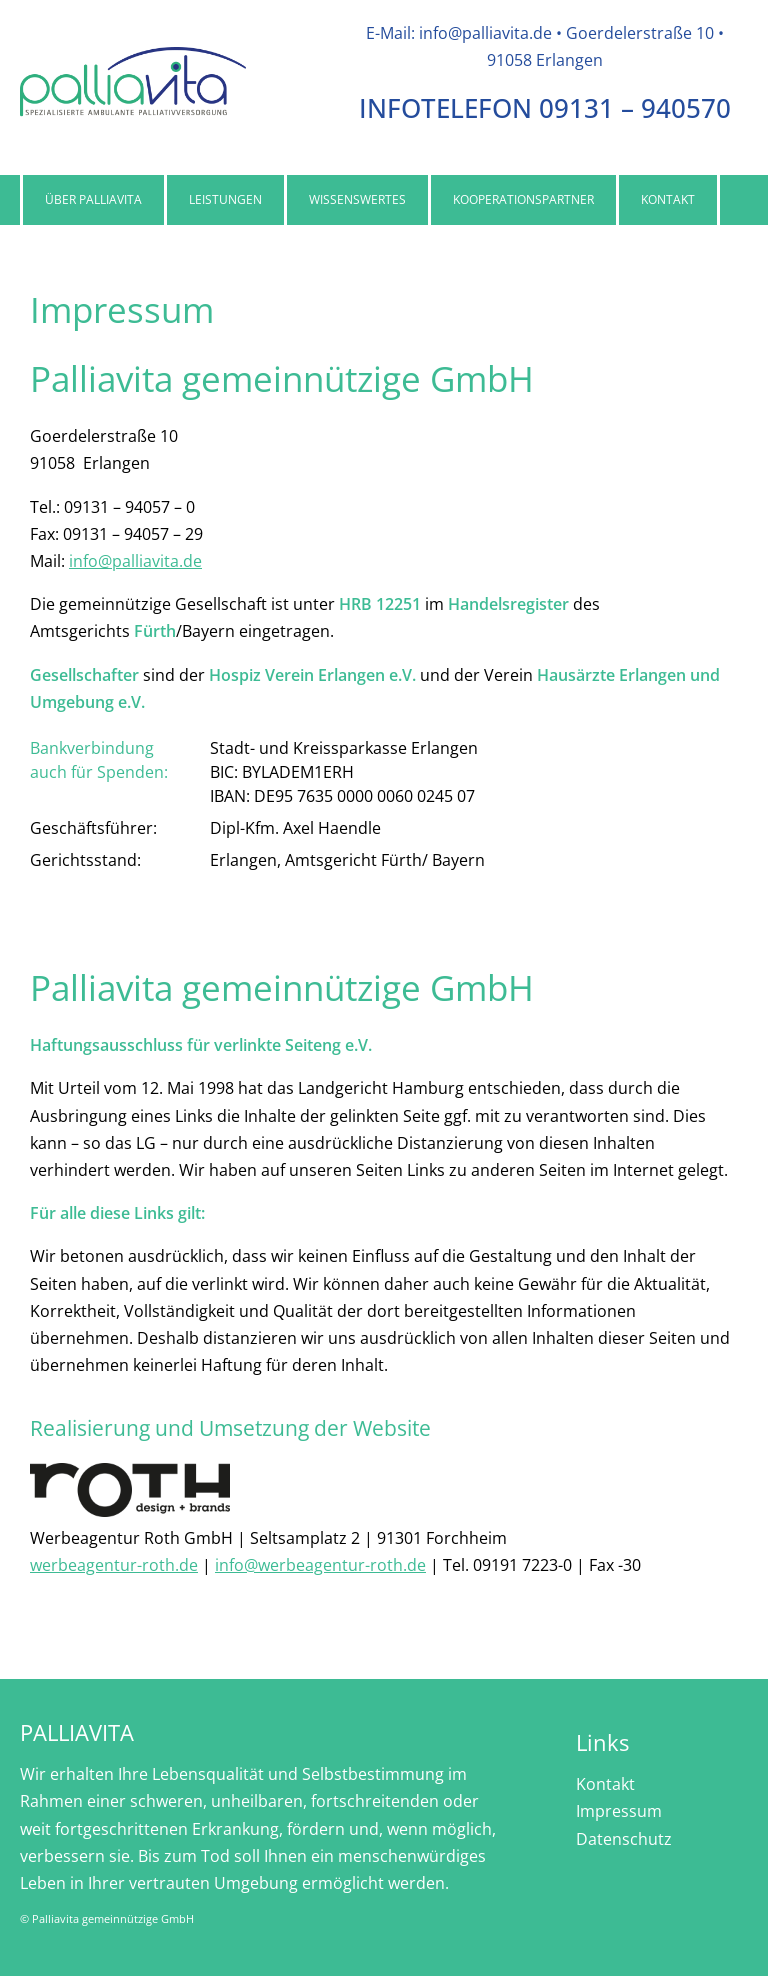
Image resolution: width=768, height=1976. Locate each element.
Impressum (619, 1811)
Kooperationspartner (523, 199)
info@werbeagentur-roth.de (320, 1565)
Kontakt (668, 199)
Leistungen (225, 199)
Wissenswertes (357, 199)
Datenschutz (624, 1839)
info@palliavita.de (135, 561)
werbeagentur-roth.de (114, 1565)
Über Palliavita (93, 199)
